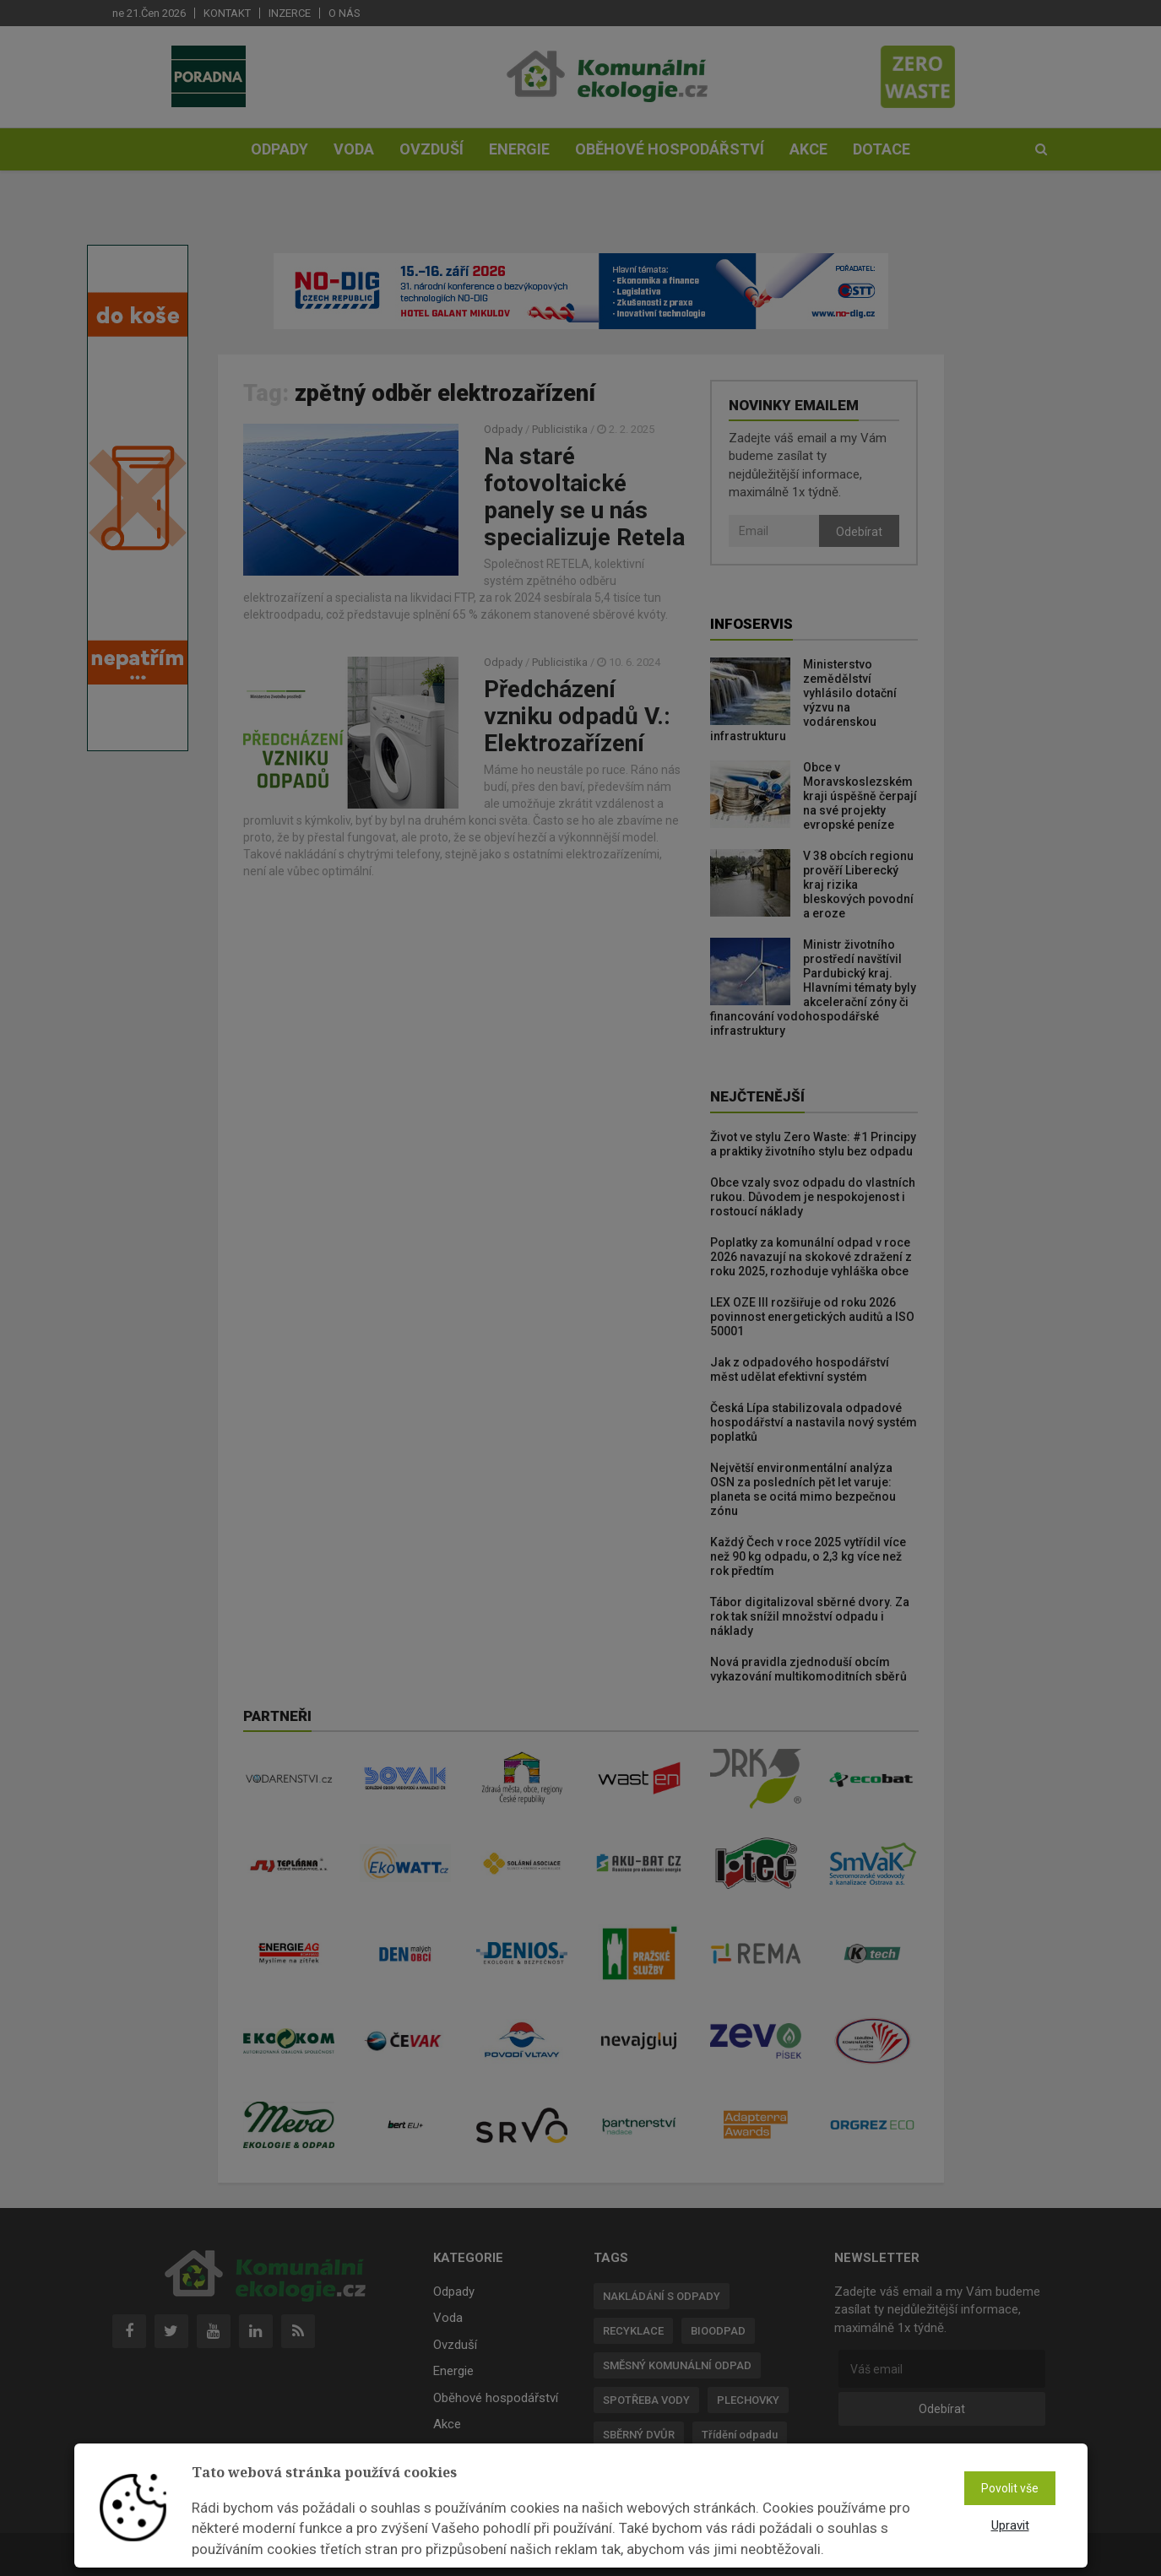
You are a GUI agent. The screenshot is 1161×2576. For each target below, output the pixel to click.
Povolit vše (1010, 2488)
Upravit (1010, 2525)
